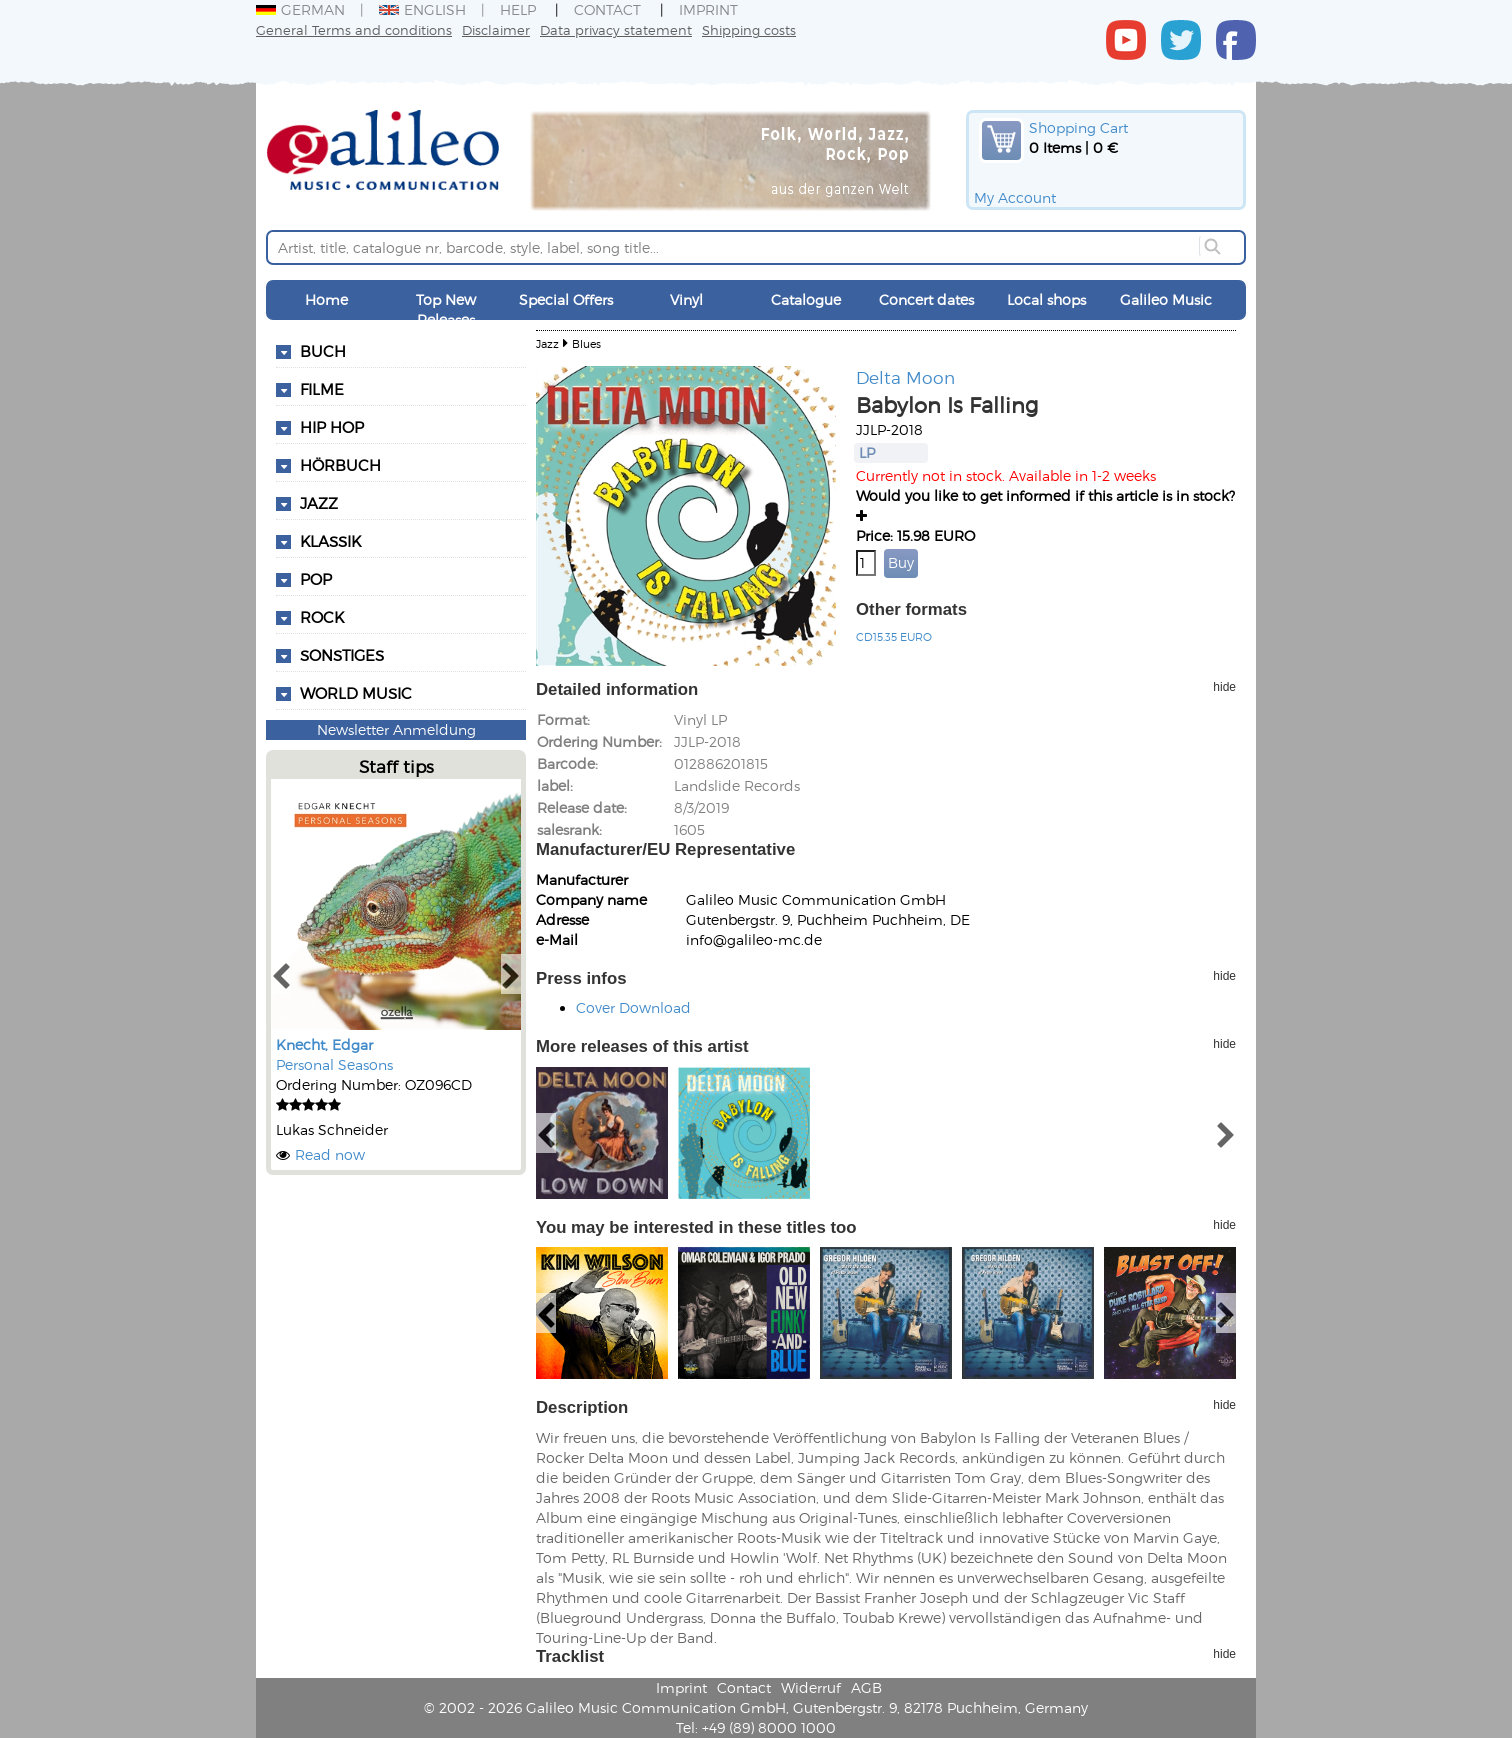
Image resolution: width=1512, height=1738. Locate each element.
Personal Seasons (334, 1064)
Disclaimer (496, 29)
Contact (607, 9)
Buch (323, 351)
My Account (1015, 197)
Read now (330, 1154)
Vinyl (686, 299)
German (300, 9)
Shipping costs (749, 29)
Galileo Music (1166, 299)
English (422, 9)
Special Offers (566, 299)
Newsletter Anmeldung (396, 729)
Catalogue (806, 299)
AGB (866, 1687)
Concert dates (926, 299)
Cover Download (633, 1007)
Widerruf (811, 1687)
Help (518, 9)
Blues (586, 343)
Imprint (708, 9)
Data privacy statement (616, 29)
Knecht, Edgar (324, 1044)
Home (326, 299)
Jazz (547, 343)
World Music (356, 693)
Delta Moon (905, 377)
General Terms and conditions (354, 29)
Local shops (1046, 299)
